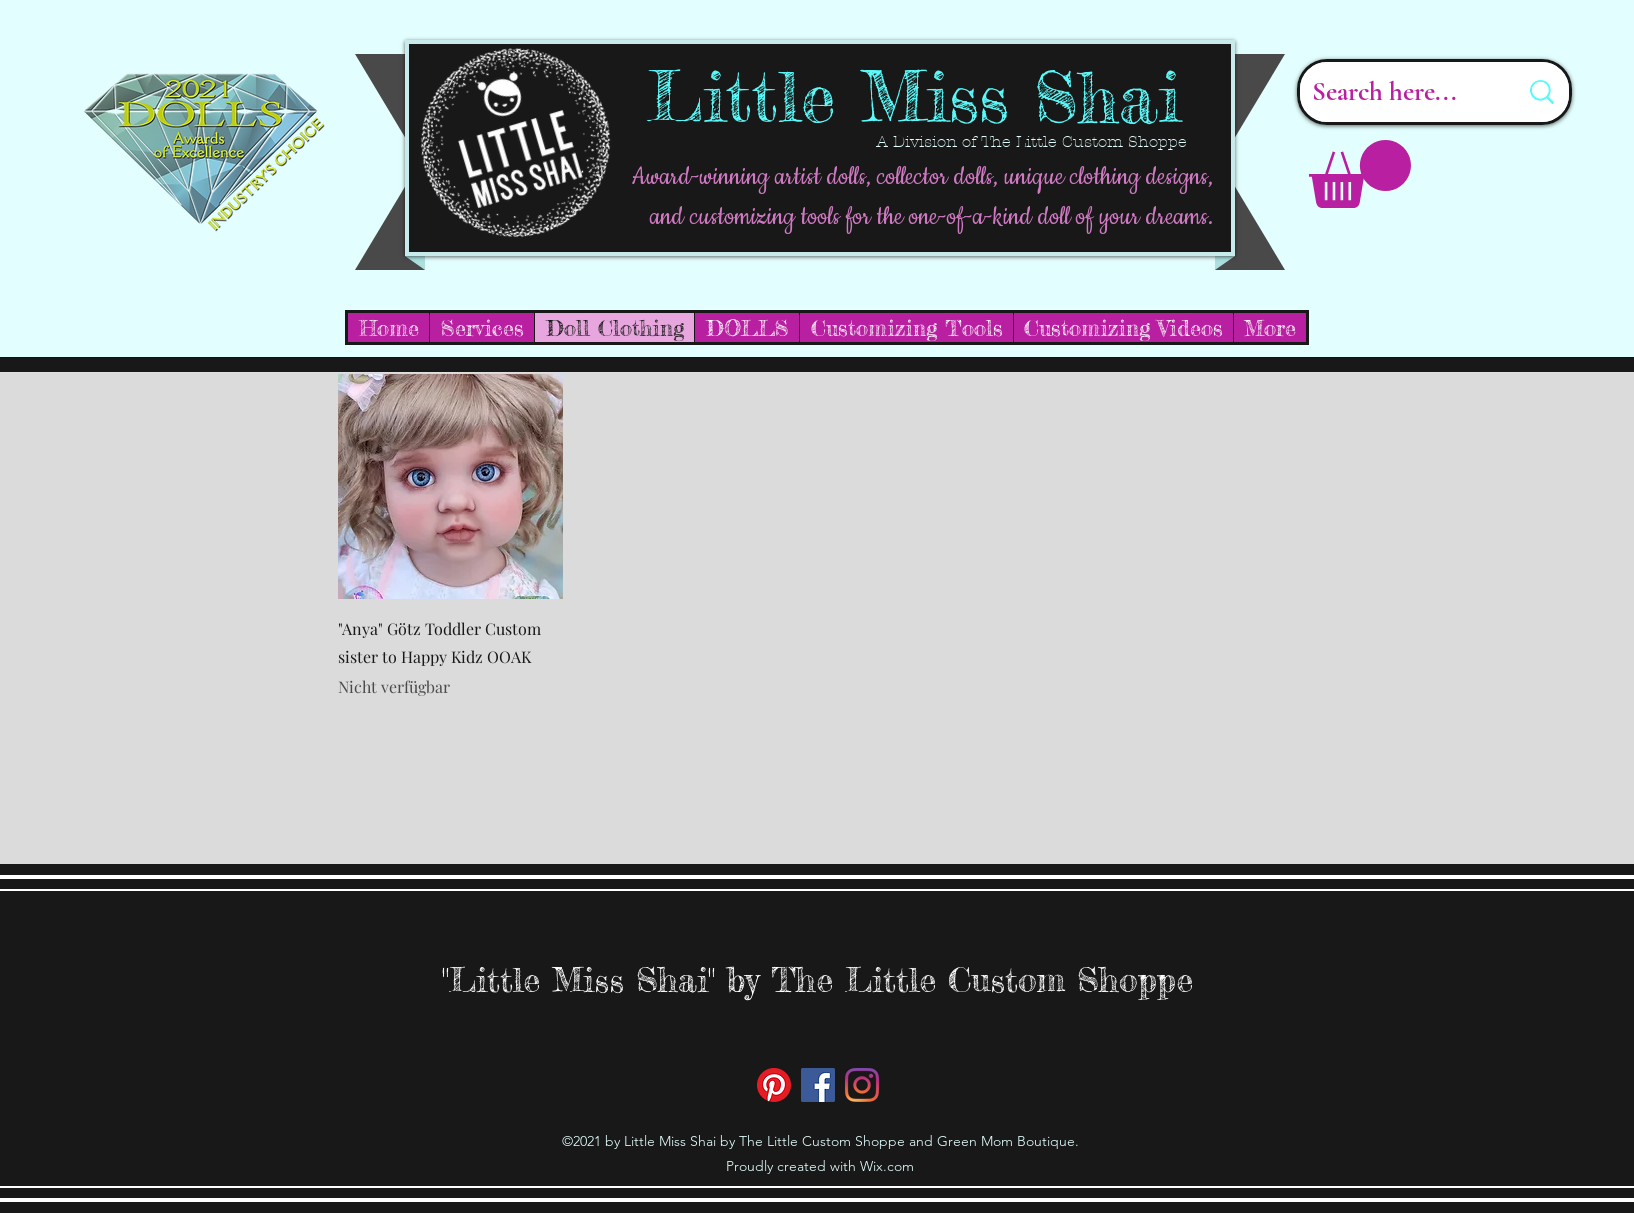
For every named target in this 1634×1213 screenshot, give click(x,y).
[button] (1360, 174)
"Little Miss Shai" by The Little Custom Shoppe (817, 979)
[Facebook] (818, 1085)
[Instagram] (862, 1085)
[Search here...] (1400, 92)
